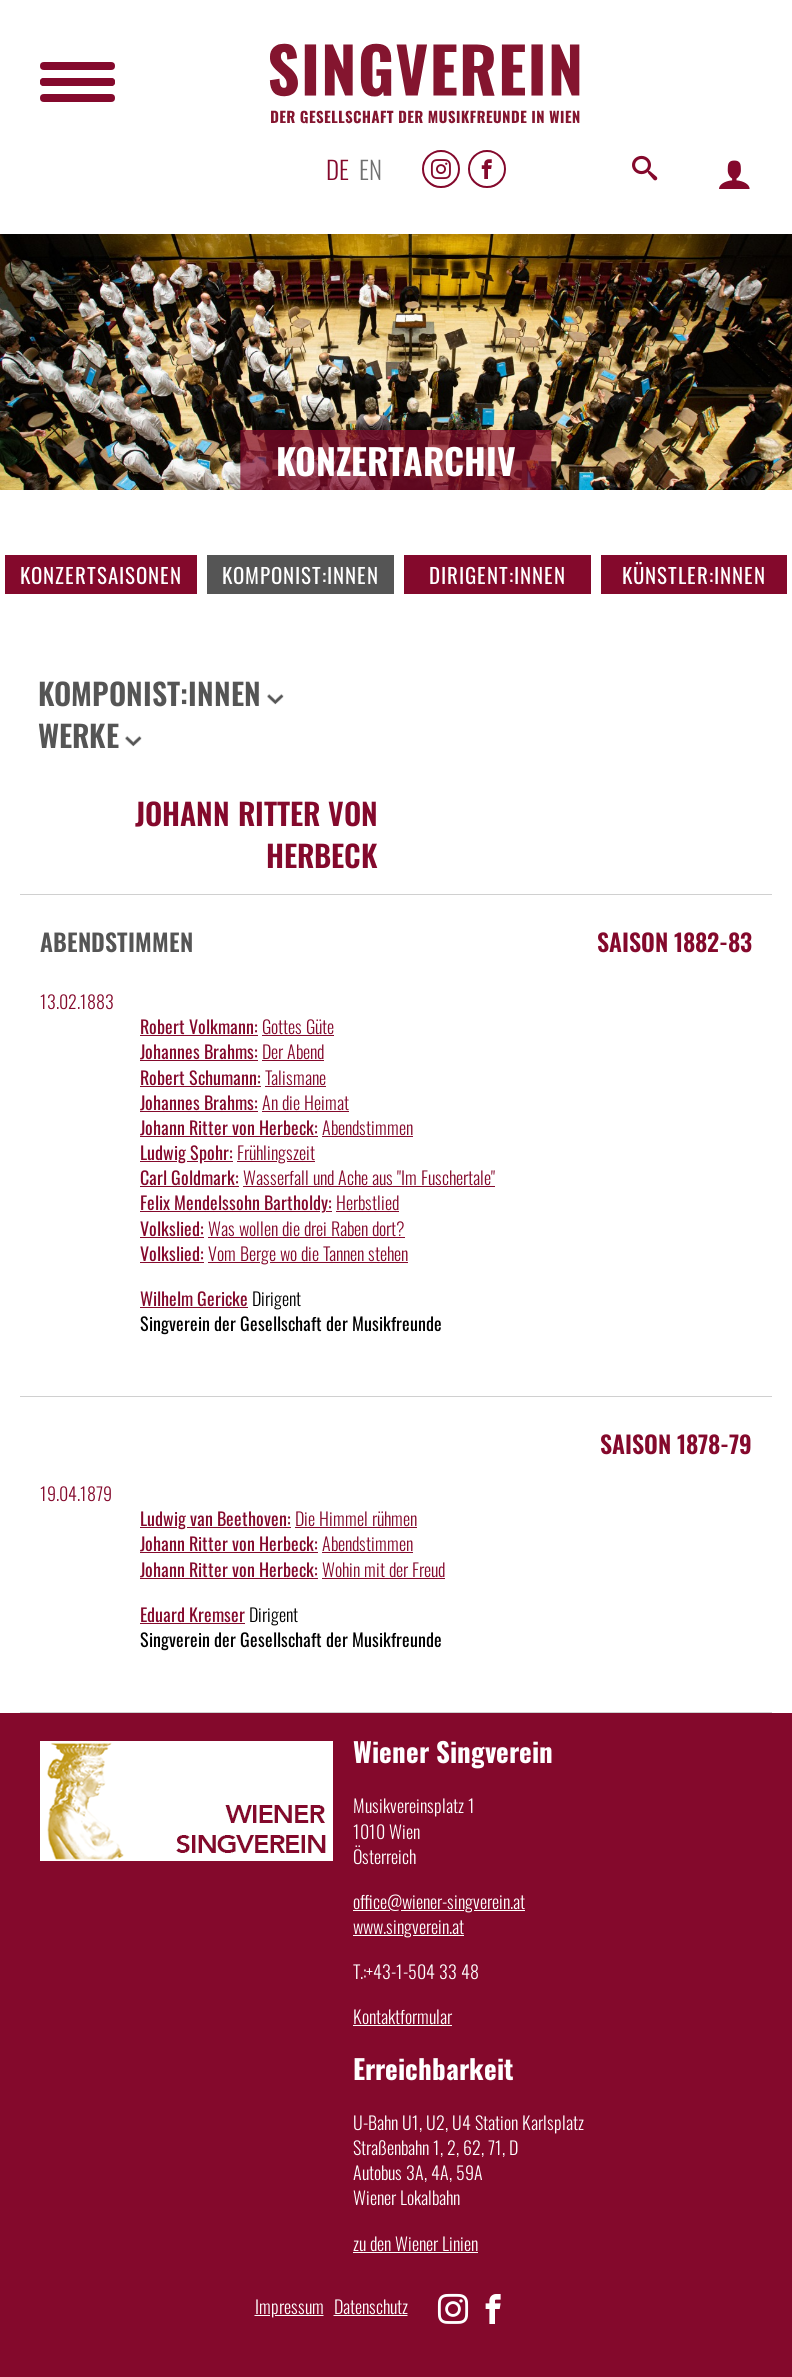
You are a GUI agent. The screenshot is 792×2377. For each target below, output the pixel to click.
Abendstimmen (367, 1127)
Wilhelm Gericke (194, 1298)
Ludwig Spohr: (186, 1152)
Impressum (289, 2306)
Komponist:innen (300, 574)
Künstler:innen (694, 574)
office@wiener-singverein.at (439, 1901)
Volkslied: (172, 1228)
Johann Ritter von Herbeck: (229, 1127)
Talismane (295, 1077)
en (370, 168)
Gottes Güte (298, 1026)
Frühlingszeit (276, 1152)
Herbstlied (367, 1202)
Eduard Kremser (192, 1614)
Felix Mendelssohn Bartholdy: (236, 1202)
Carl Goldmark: (189, 1177)
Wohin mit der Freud (383, 1569)
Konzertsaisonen (101, 574)
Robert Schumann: (200, 1077)
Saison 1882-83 (674, 941)
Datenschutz (371, 2306)
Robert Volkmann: (199, 1026)
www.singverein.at (408, 1926)
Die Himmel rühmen (356, 1518)
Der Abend (293, 1051)
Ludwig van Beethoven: (215, 1518)
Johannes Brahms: (199, 1051)
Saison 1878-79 (676, 1443)
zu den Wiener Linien (415, 2243)
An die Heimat (305, 1102)
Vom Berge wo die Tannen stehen (308, 1253)
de (337, 168)
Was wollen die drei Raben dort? (306, 1228)
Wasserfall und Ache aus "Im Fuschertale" (369, 1177)
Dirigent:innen (497, 574)
